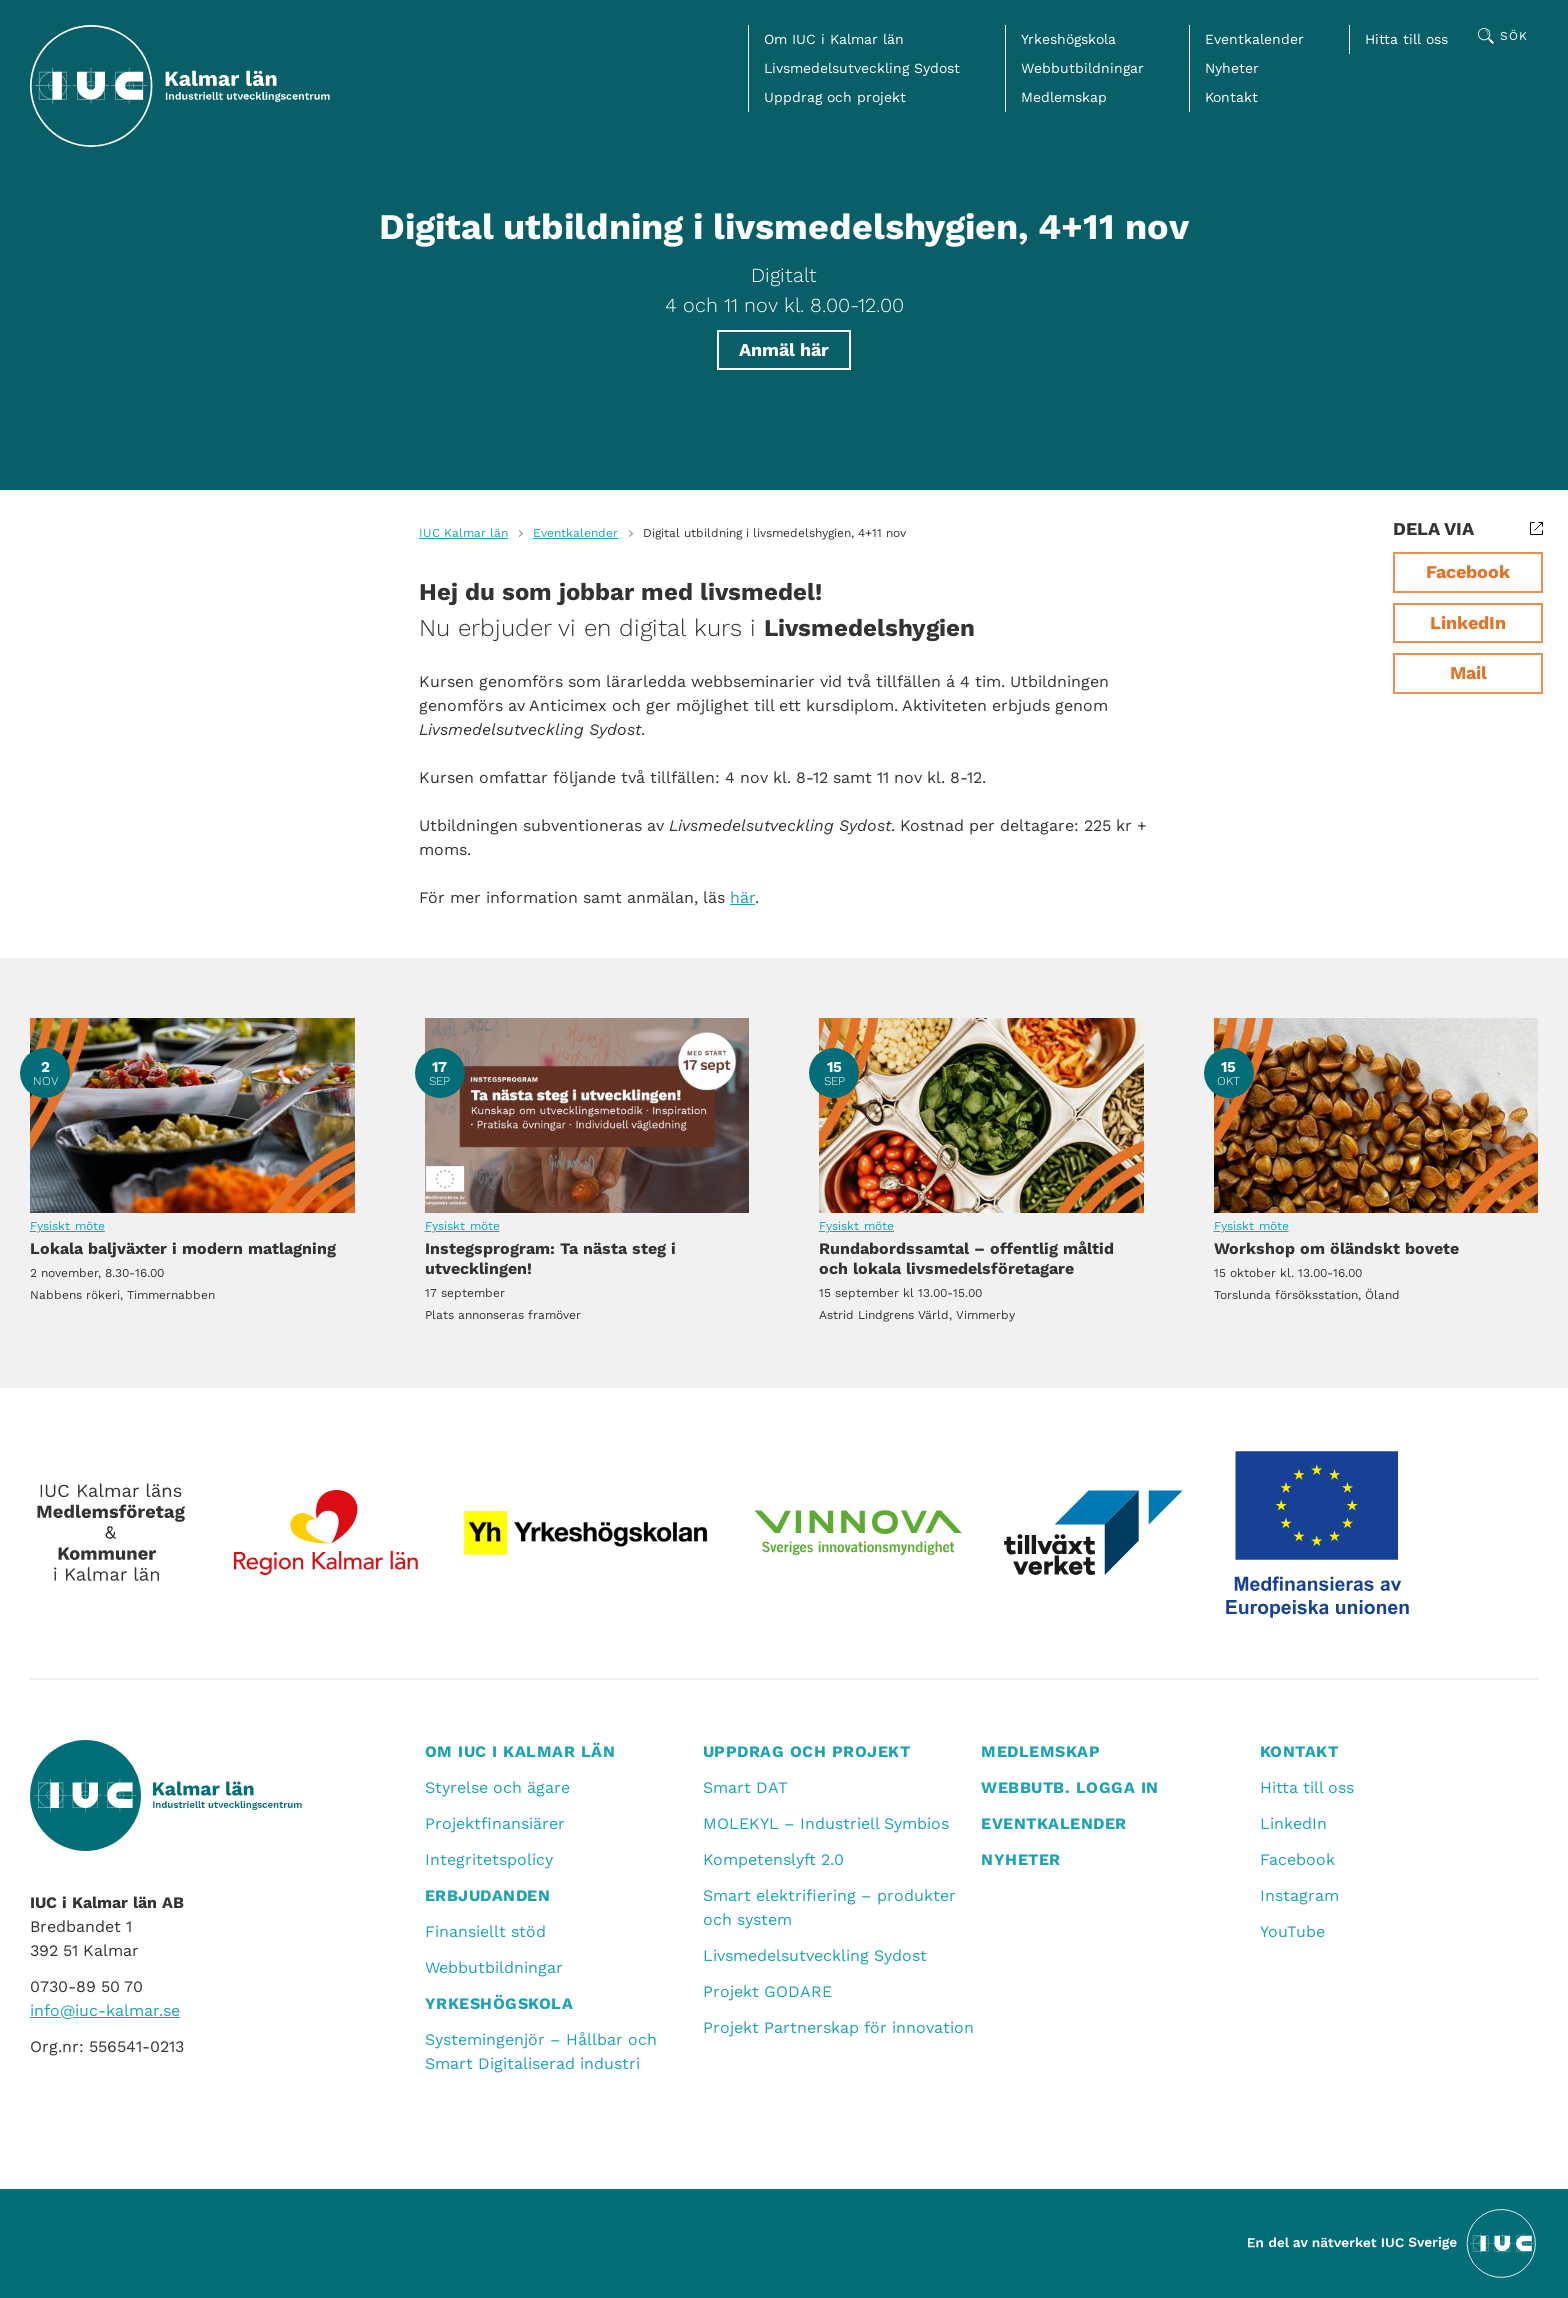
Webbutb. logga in (1070, 1787)
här (742, 897)
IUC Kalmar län (463, 533)
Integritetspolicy (489, 1859)
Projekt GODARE (767, 1991)
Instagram (1299, 1895)
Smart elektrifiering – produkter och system (829, 1907)
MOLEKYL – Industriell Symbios (826, 1823)
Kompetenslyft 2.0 (773, 1859)
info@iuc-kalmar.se (105, 2010)
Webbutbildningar (1082, 68)
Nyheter (1232, 68)
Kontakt (1231, 97)
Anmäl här (784, 349)
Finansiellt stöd (485, 1931)
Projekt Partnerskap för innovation (838, 2027)
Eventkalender (1254, 39)
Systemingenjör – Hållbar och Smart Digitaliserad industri (541, 2051)
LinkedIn (1468, 622)
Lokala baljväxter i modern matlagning (192, 1115)
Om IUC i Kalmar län (834, 39)
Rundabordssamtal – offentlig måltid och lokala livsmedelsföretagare (981, 1115)
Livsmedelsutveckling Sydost (862, 68)
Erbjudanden (488, 1895)
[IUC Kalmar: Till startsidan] (180, 86)
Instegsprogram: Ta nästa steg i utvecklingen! (587, 1115)
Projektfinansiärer (495, 1823)
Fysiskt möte (67, 1226)
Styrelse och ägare (497, 1787)
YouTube (1292, 1931)
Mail (1468, 672)
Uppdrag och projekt (835, 97)
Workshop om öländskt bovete (1376, 1115)
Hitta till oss (1406, 39)
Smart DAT (745, 1787)
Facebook (1468, 571)
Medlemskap (1064, 97)
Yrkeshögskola (1068, 39)
